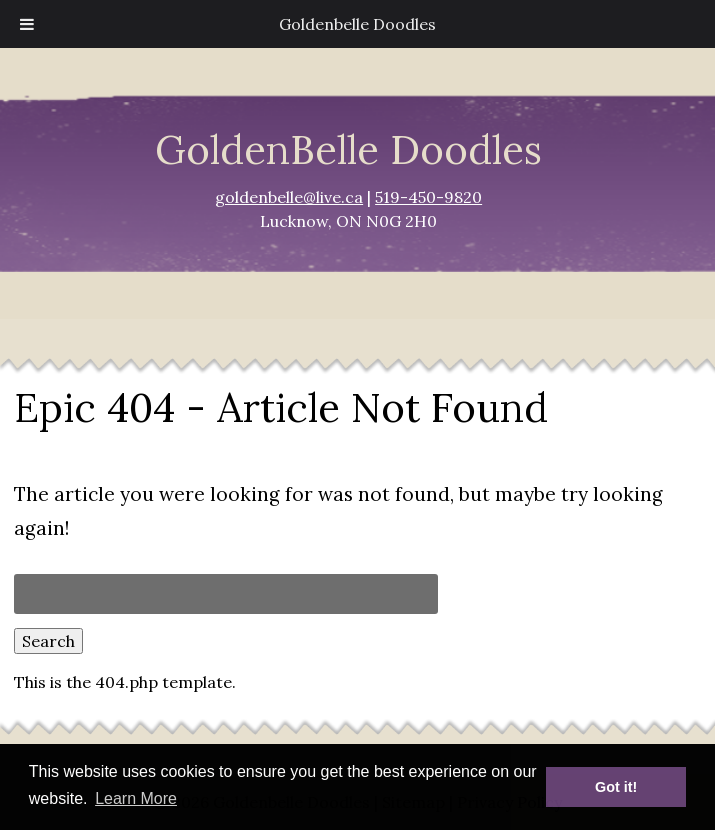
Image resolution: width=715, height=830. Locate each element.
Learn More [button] (136, 798)
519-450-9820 (428, 197)
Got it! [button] (616, 787)
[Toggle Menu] (27, 24)
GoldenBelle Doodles (348, 149)
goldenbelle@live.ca (289, 197)
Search (48, 641)
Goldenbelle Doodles (357, 24)
